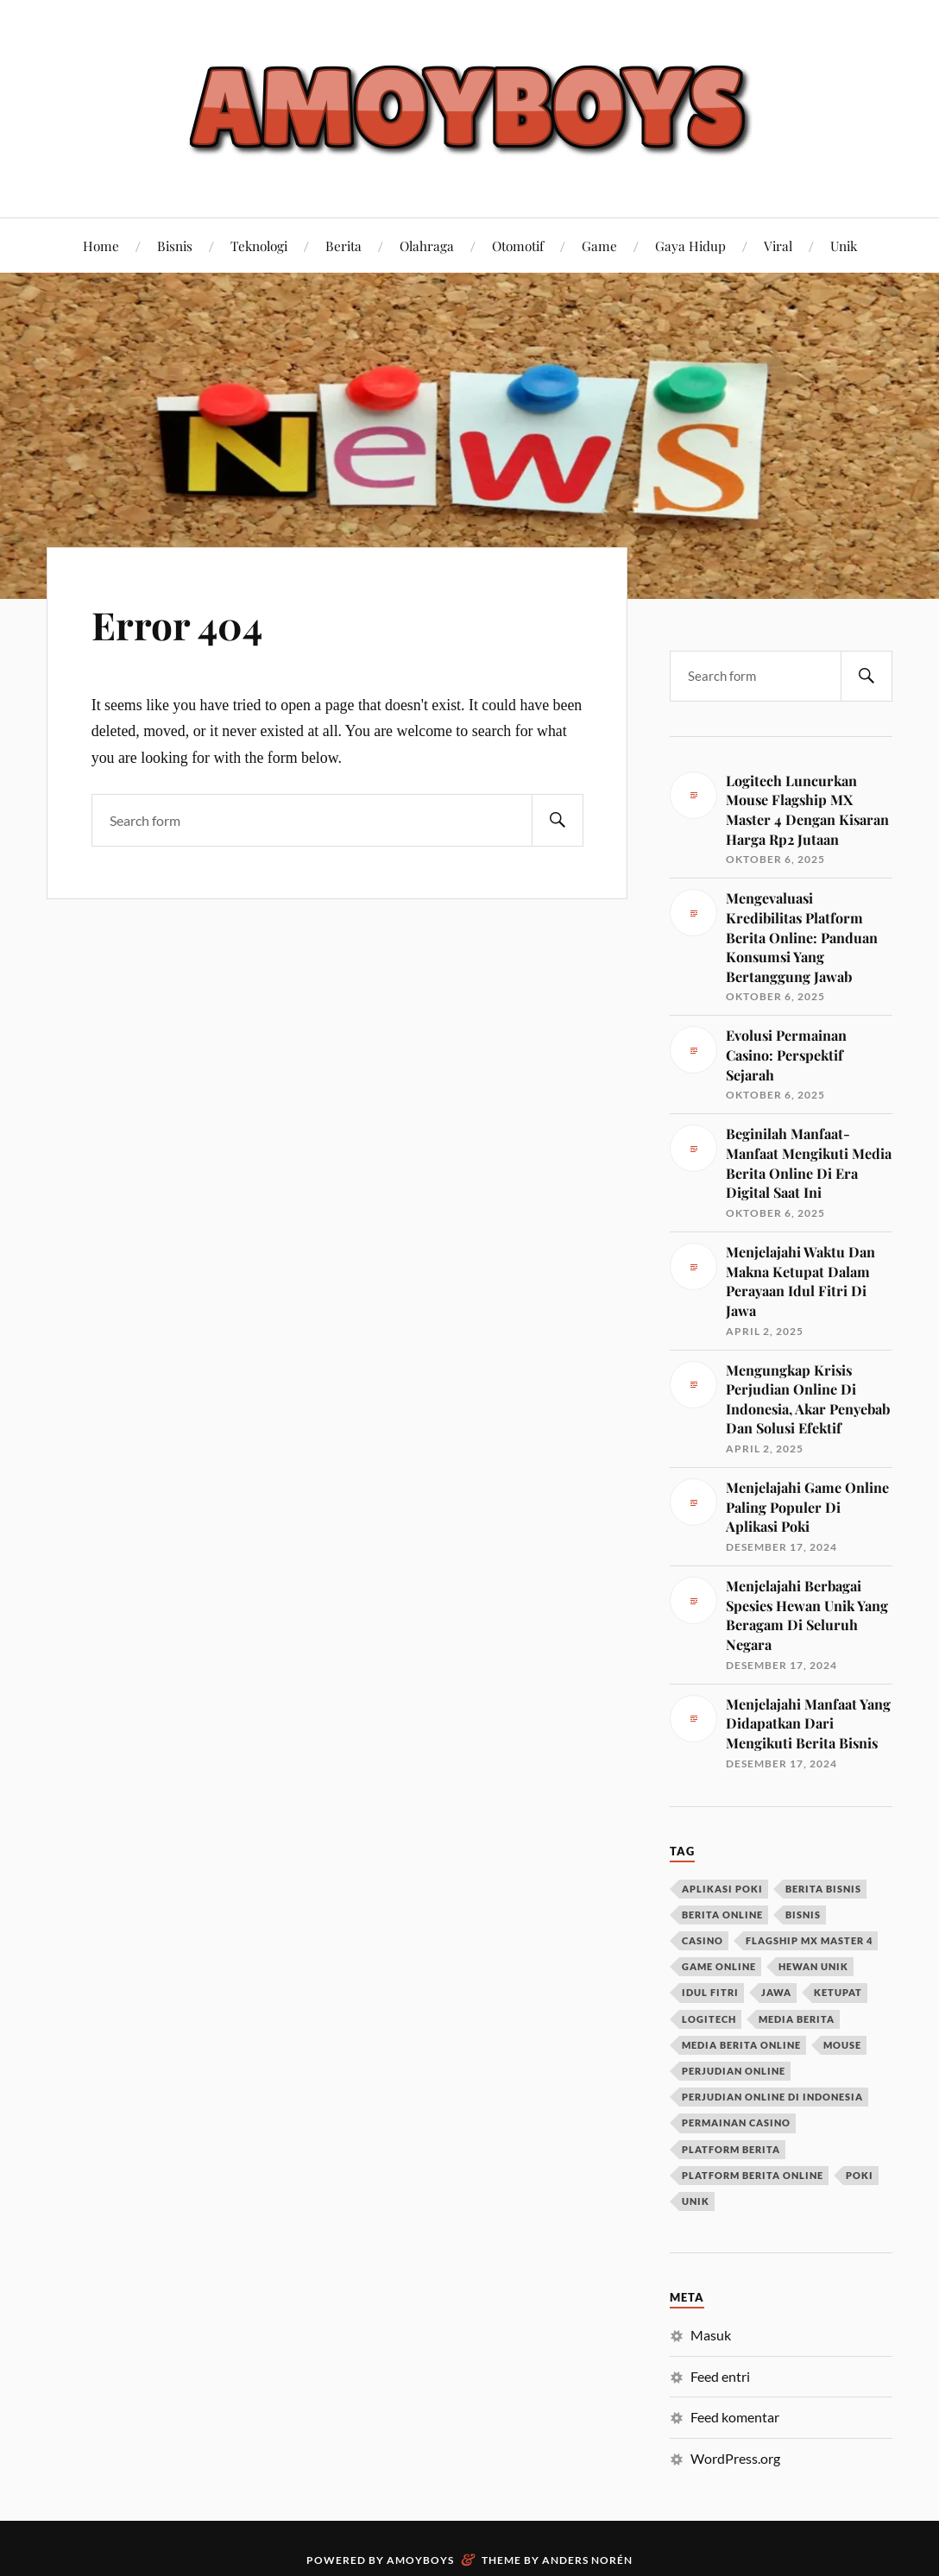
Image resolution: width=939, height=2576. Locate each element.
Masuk (710, 2335)
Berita (343, 245)
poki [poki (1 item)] (859, 2175)
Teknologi (258, 245)
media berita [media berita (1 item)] (797, 2019)
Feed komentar (734, 2417)
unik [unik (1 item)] (695, 2201)
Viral (778, 245)
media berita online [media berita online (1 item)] (741, 2044)
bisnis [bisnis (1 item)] (803, 1914)
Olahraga (427, 245)
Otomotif (518, 245)
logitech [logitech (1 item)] (709, 2019)
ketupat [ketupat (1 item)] (838, 1992)
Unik (843, 245)
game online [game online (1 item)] (719, 1966)
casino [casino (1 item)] (702, 1940)
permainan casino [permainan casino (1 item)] (736, 2122)
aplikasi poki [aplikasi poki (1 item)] (722, 1888)
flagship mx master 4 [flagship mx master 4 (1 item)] (809, 1940)
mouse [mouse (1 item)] (842, 2044)
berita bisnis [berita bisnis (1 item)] (823, 1888)
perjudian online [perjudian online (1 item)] (733, 2070)
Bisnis (174, 245)
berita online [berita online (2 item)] (722, 1914)
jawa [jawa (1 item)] (776, 1992)
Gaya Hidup (690, 245)
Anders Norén (587, 2560)
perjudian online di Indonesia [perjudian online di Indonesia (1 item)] (772, 2096)
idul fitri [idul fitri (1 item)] (710, 1992)
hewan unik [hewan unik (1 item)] (813, 1966)
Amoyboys (420, 2560)
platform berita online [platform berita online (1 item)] (752, 2175)
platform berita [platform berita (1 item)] (731, 2149)
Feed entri (720, 2376)
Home (101, 245)
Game (599, 245)
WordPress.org (735, 2458)
